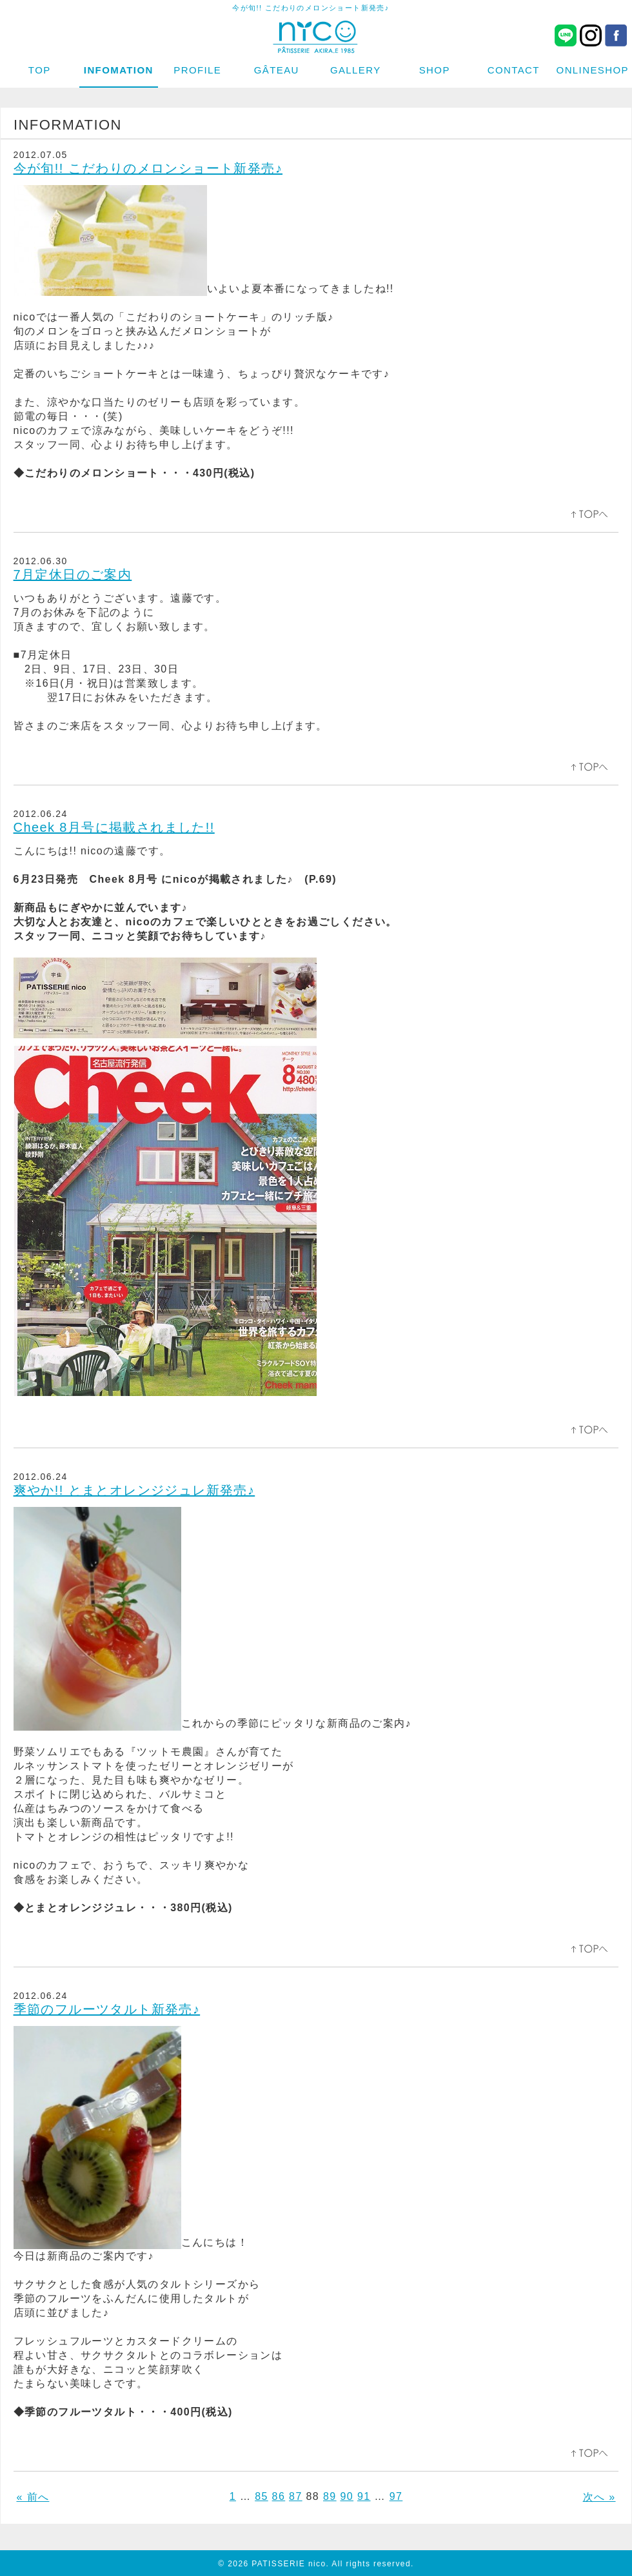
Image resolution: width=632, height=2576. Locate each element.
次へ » (599, 2497)
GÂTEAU (276, 69)
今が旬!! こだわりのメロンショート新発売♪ (148, 168)
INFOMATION (118, 69)
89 (330, 2496)
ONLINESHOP (593, 69)
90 (346, 2496)
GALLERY (355, 69)
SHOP (434, 69)
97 (396, 2496)
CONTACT (514, 69)
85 (261, 2496)
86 (279, 2496)
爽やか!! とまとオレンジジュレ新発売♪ (134, 1490)
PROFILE (197, 69)
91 (364, 2496)
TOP (39, 69)
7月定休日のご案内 (73, 574)
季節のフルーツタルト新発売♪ (107, 2009)
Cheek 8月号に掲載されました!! (114, 827)
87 (295, 2496)
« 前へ (32, 2497)
